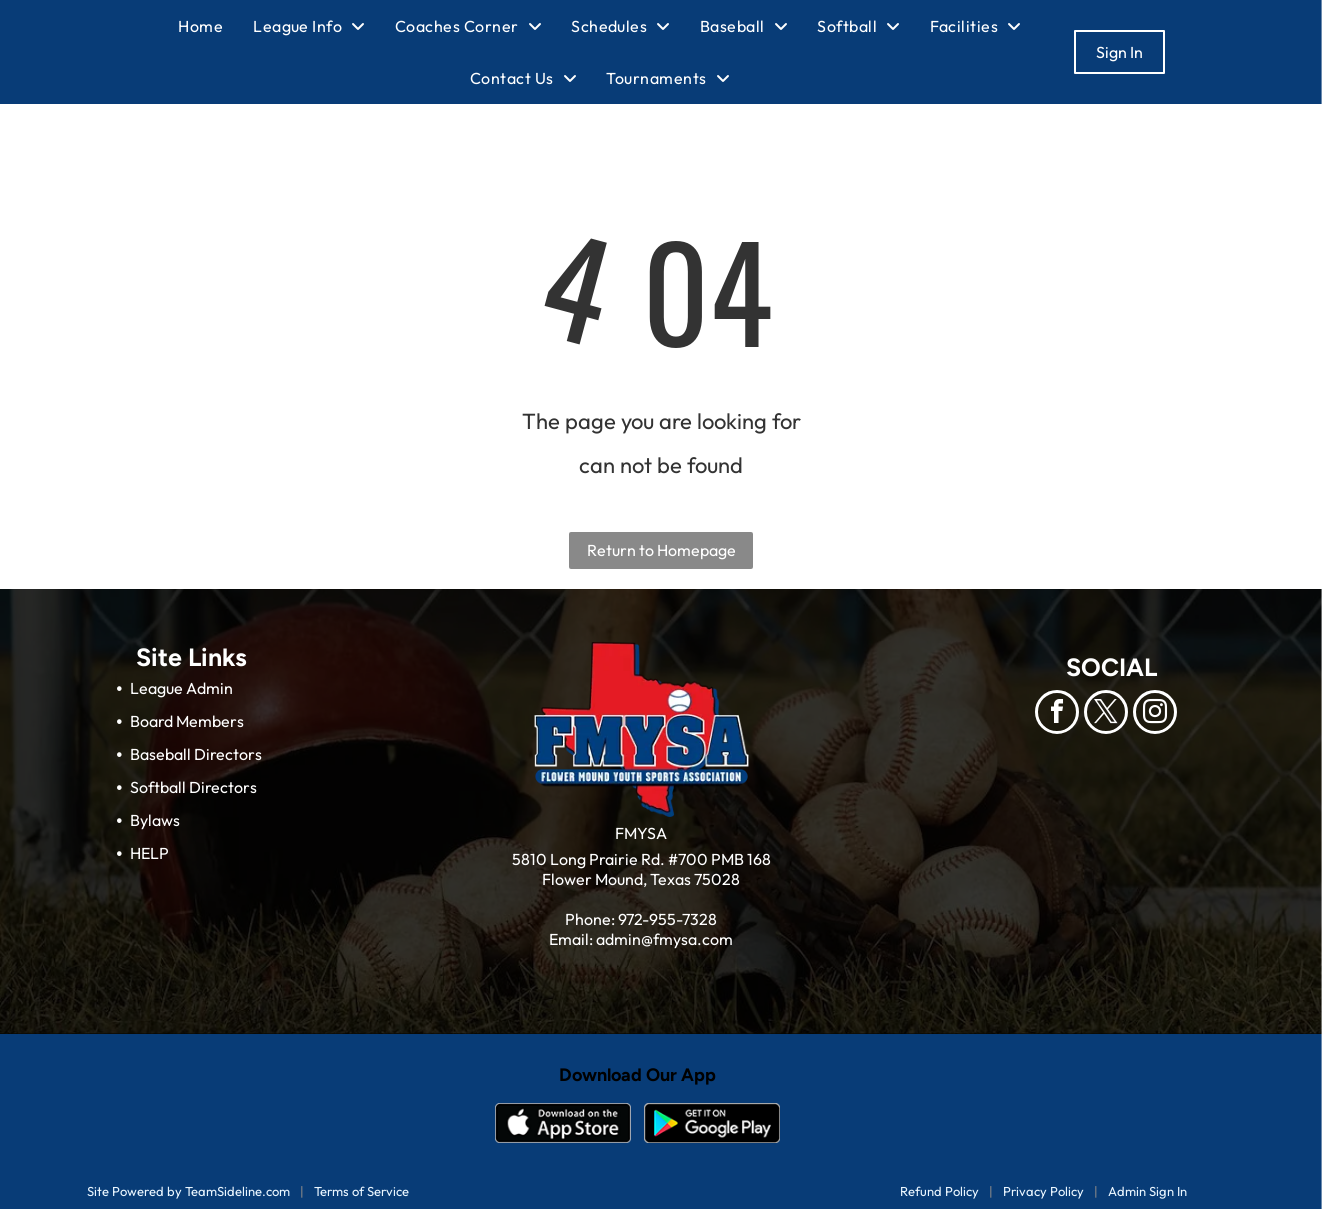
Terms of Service (361, 1191)
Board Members (187, 721)
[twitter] (1106, 714)
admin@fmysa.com (664, 939)
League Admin (181, 688)
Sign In (1119, 52)
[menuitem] (215, 26)
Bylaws (155, 820)
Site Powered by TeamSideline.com (188, 1191)
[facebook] (1057, 714)
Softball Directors (193, 787)
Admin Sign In (1147, 1191)
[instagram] (1155, 714)
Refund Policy (939, 1191)
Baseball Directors (196, 754)
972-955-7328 (667, 919)
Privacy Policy (1043, 1191)
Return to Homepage (661, 550)
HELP (149, 853)
